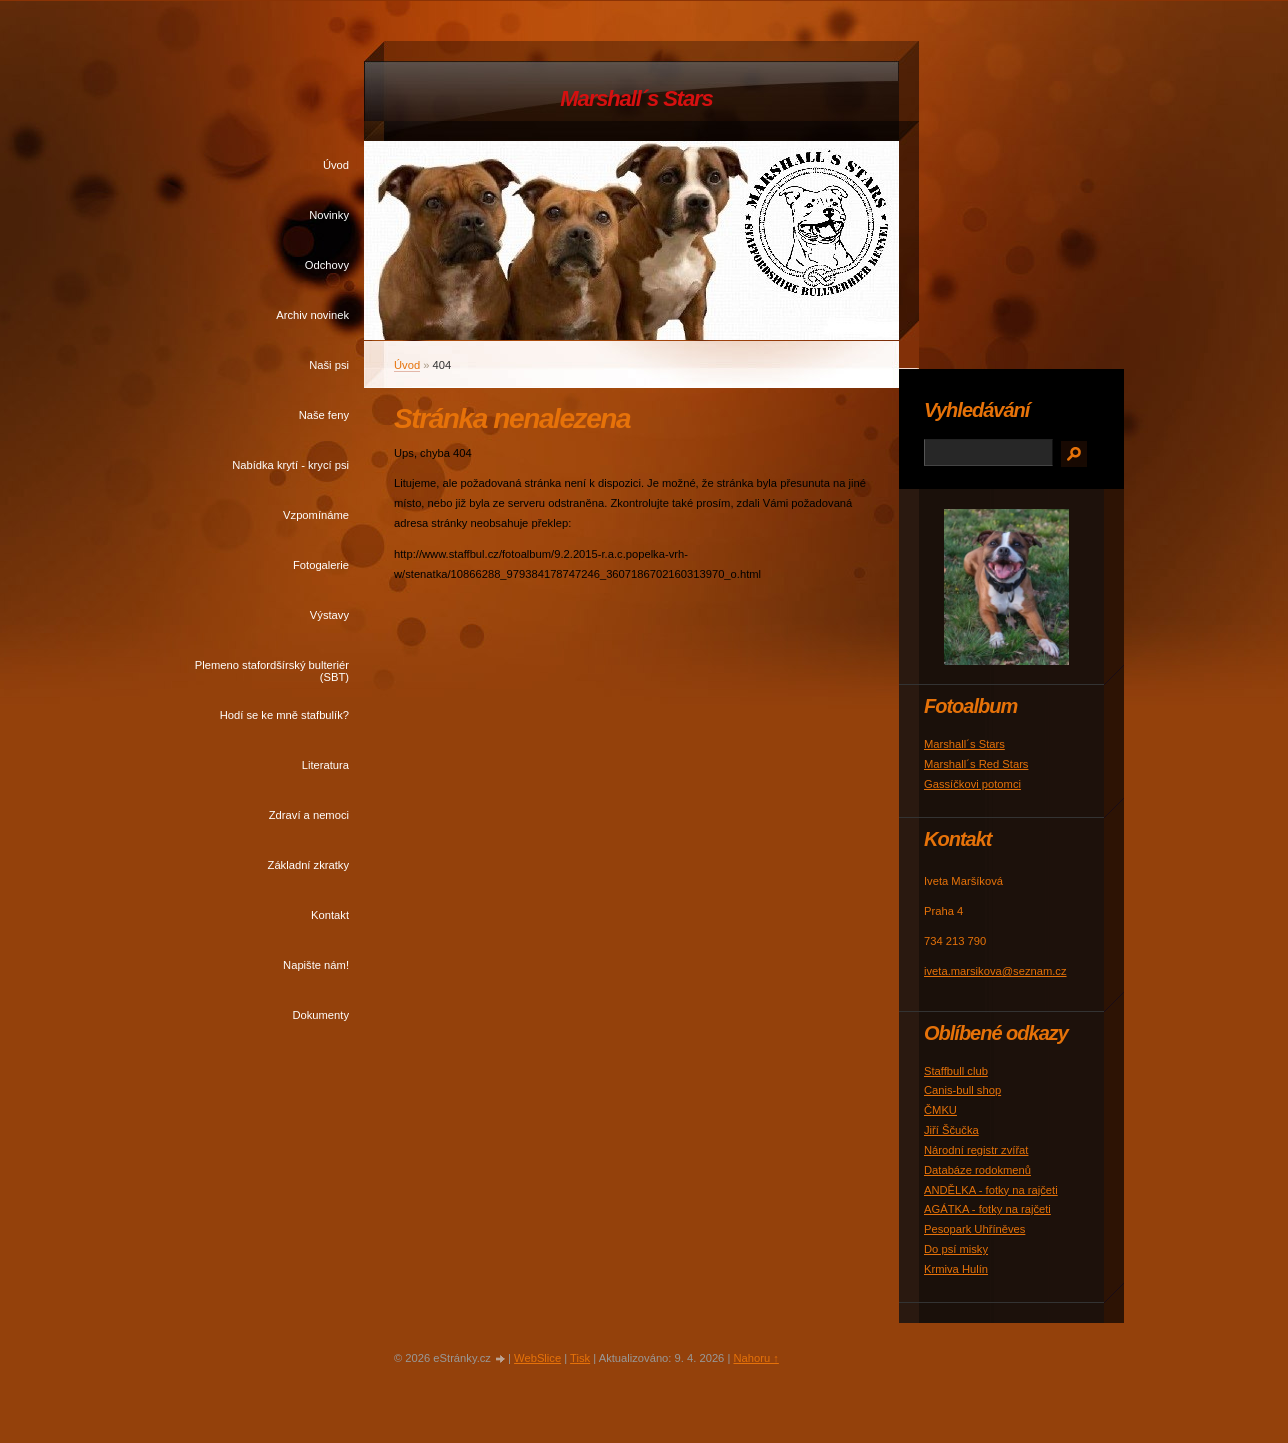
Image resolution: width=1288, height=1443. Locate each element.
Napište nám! (316, 965)
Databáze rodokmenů (977, 1170)
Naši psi (329, 365)
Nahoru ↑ (755, 1358)
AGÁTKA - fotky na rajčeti (987, 1209)
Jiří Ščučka (951, 1130)
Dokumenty (320, 1015)
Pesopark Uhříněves (974, 1229)
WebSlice (537, 1358)
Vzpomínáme (316, 515)
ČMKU (940, 1110)
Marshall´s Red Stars (976, 764)
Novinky (329, 215)
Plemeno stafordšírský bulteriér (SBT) (272, 671)
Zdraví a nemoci (309, 815)
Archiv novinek (312, 315)
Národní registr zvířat (976, 1150)
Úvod (336, 165)
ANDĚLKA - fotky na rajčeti (991, 1190)
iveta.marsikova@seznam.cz (995, 971)
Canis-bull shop (962, 1090)
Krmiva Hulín (956, 1269)
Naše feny (324, 415)
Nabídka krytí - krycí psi (290, 465)
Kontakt (330, 915)
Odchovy (327, 265)
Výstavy (329, 615)
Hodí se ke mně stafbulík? (284, 715)
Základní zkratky (308, 865)
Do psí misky (956, 1249)
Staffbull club (956, 1071)
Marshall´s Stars (636, 98)
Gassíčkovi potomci (972, 784)
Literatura (325, 765)
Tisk (580, 1358)
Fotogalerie (321, 565)
